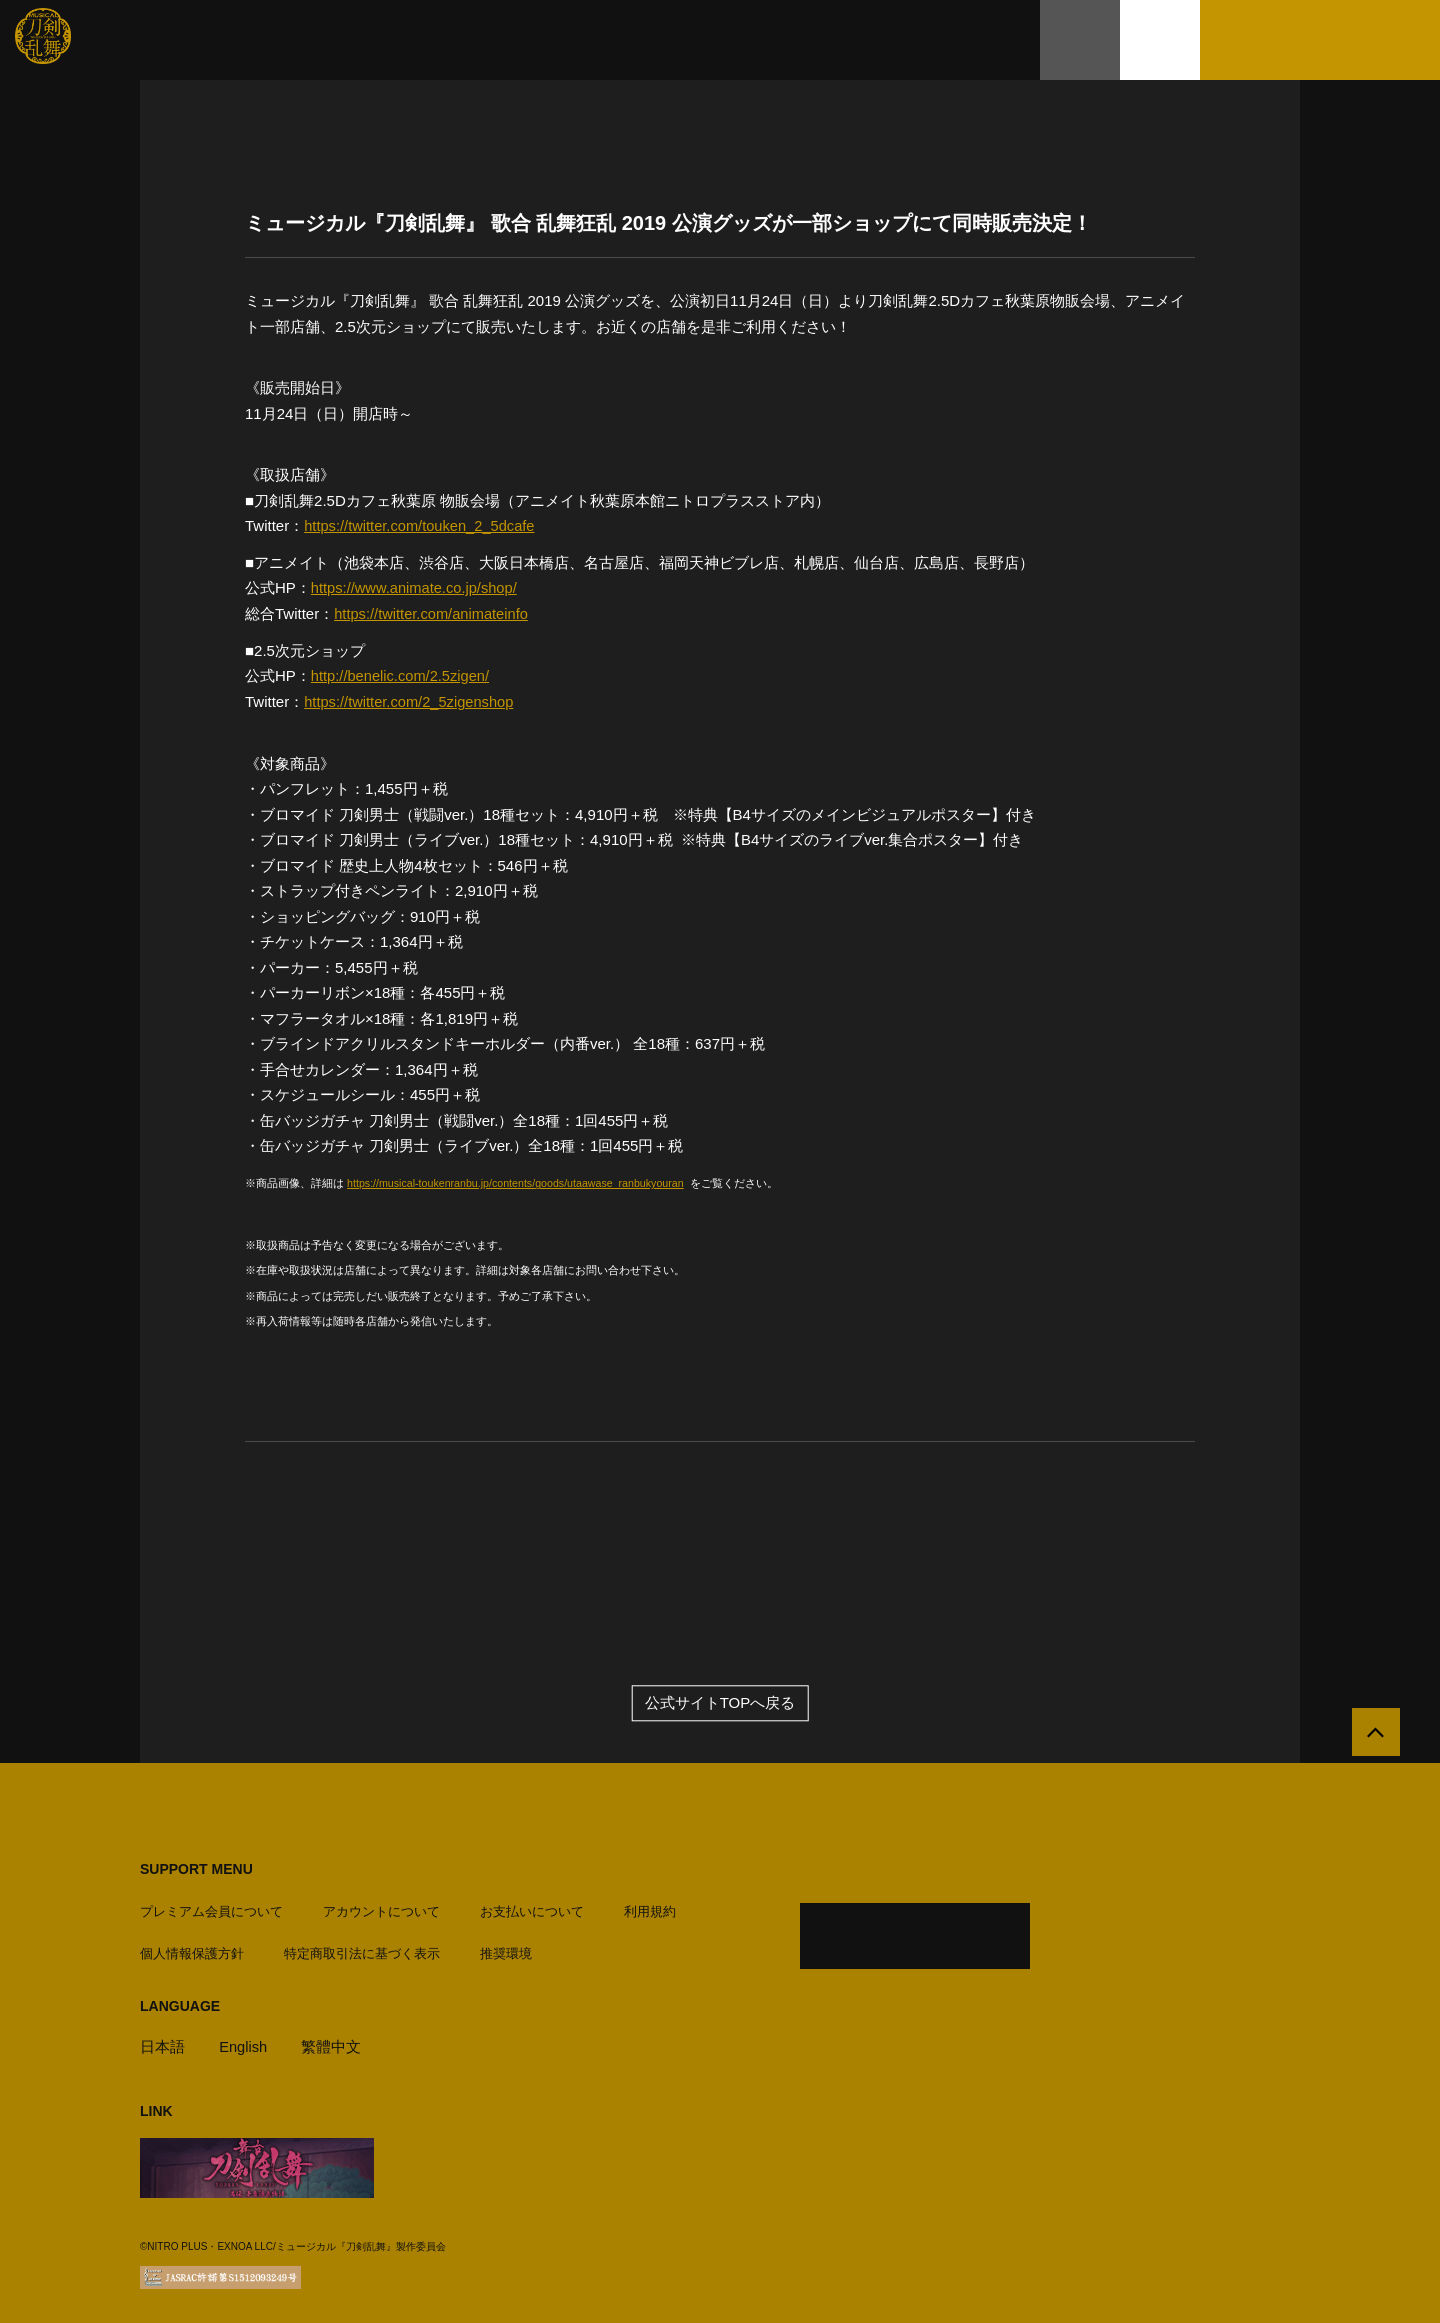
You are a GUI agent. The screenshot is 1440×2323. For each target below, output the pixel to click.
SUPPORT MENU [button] (196, 1868)
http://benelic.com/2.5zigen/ (402, 674)
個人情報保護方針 (192, 1948)
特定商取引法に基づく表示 (362, 1948)
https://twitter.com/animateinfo (433, 612)
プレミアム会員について (211, 1906)
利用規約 (650, 1906)
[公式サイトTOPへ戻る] (1372, 1734)
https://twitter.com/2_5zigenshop (411, 699)
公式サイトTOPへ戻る (720, 1702)
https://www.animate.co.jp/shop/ (416, 587)
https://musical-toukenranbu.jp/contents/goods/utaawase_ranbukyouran (521, 1181)
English (243, 2041)
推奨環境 (506, 1948)
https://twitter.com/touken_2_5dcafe (422, 525)
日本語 (162, 2041)
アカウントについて (381, 1906)
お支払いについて (532, 1906)
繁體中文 (333, 2041)
